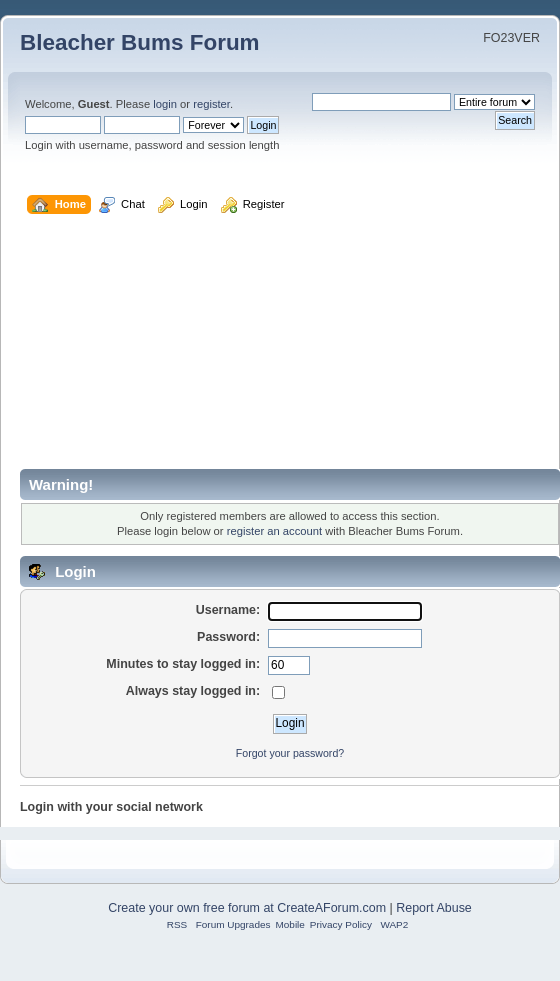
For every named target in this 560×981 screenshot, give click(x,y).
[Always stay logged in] (278, 692)
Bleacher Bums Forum (140, 42)
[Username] (345, 612)
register (211, 104)
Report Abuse (434, 908)
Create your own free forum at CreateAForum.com (247, 908)
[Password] (345, 639)
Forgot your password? (290, 753)
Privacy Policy (341, 924)
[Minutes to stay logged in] (289, 666)
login (165, 104)
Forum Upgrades (233, 924)
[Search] (381, 102)
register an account (274, 531)
